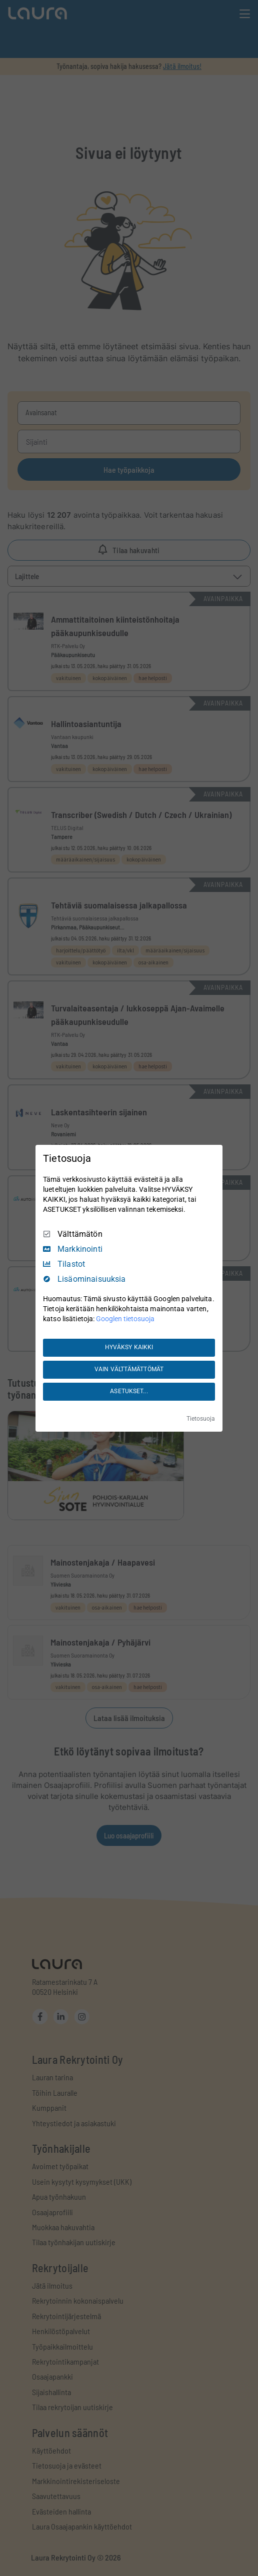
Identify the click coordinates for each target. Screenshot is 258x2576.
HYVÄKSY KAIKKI (129, 1347)
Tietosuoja (200, 1419)
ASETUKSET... (129, 1391)
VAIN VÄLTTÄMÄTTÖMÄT (129, 1369)
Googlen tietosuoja (125, 1319)
